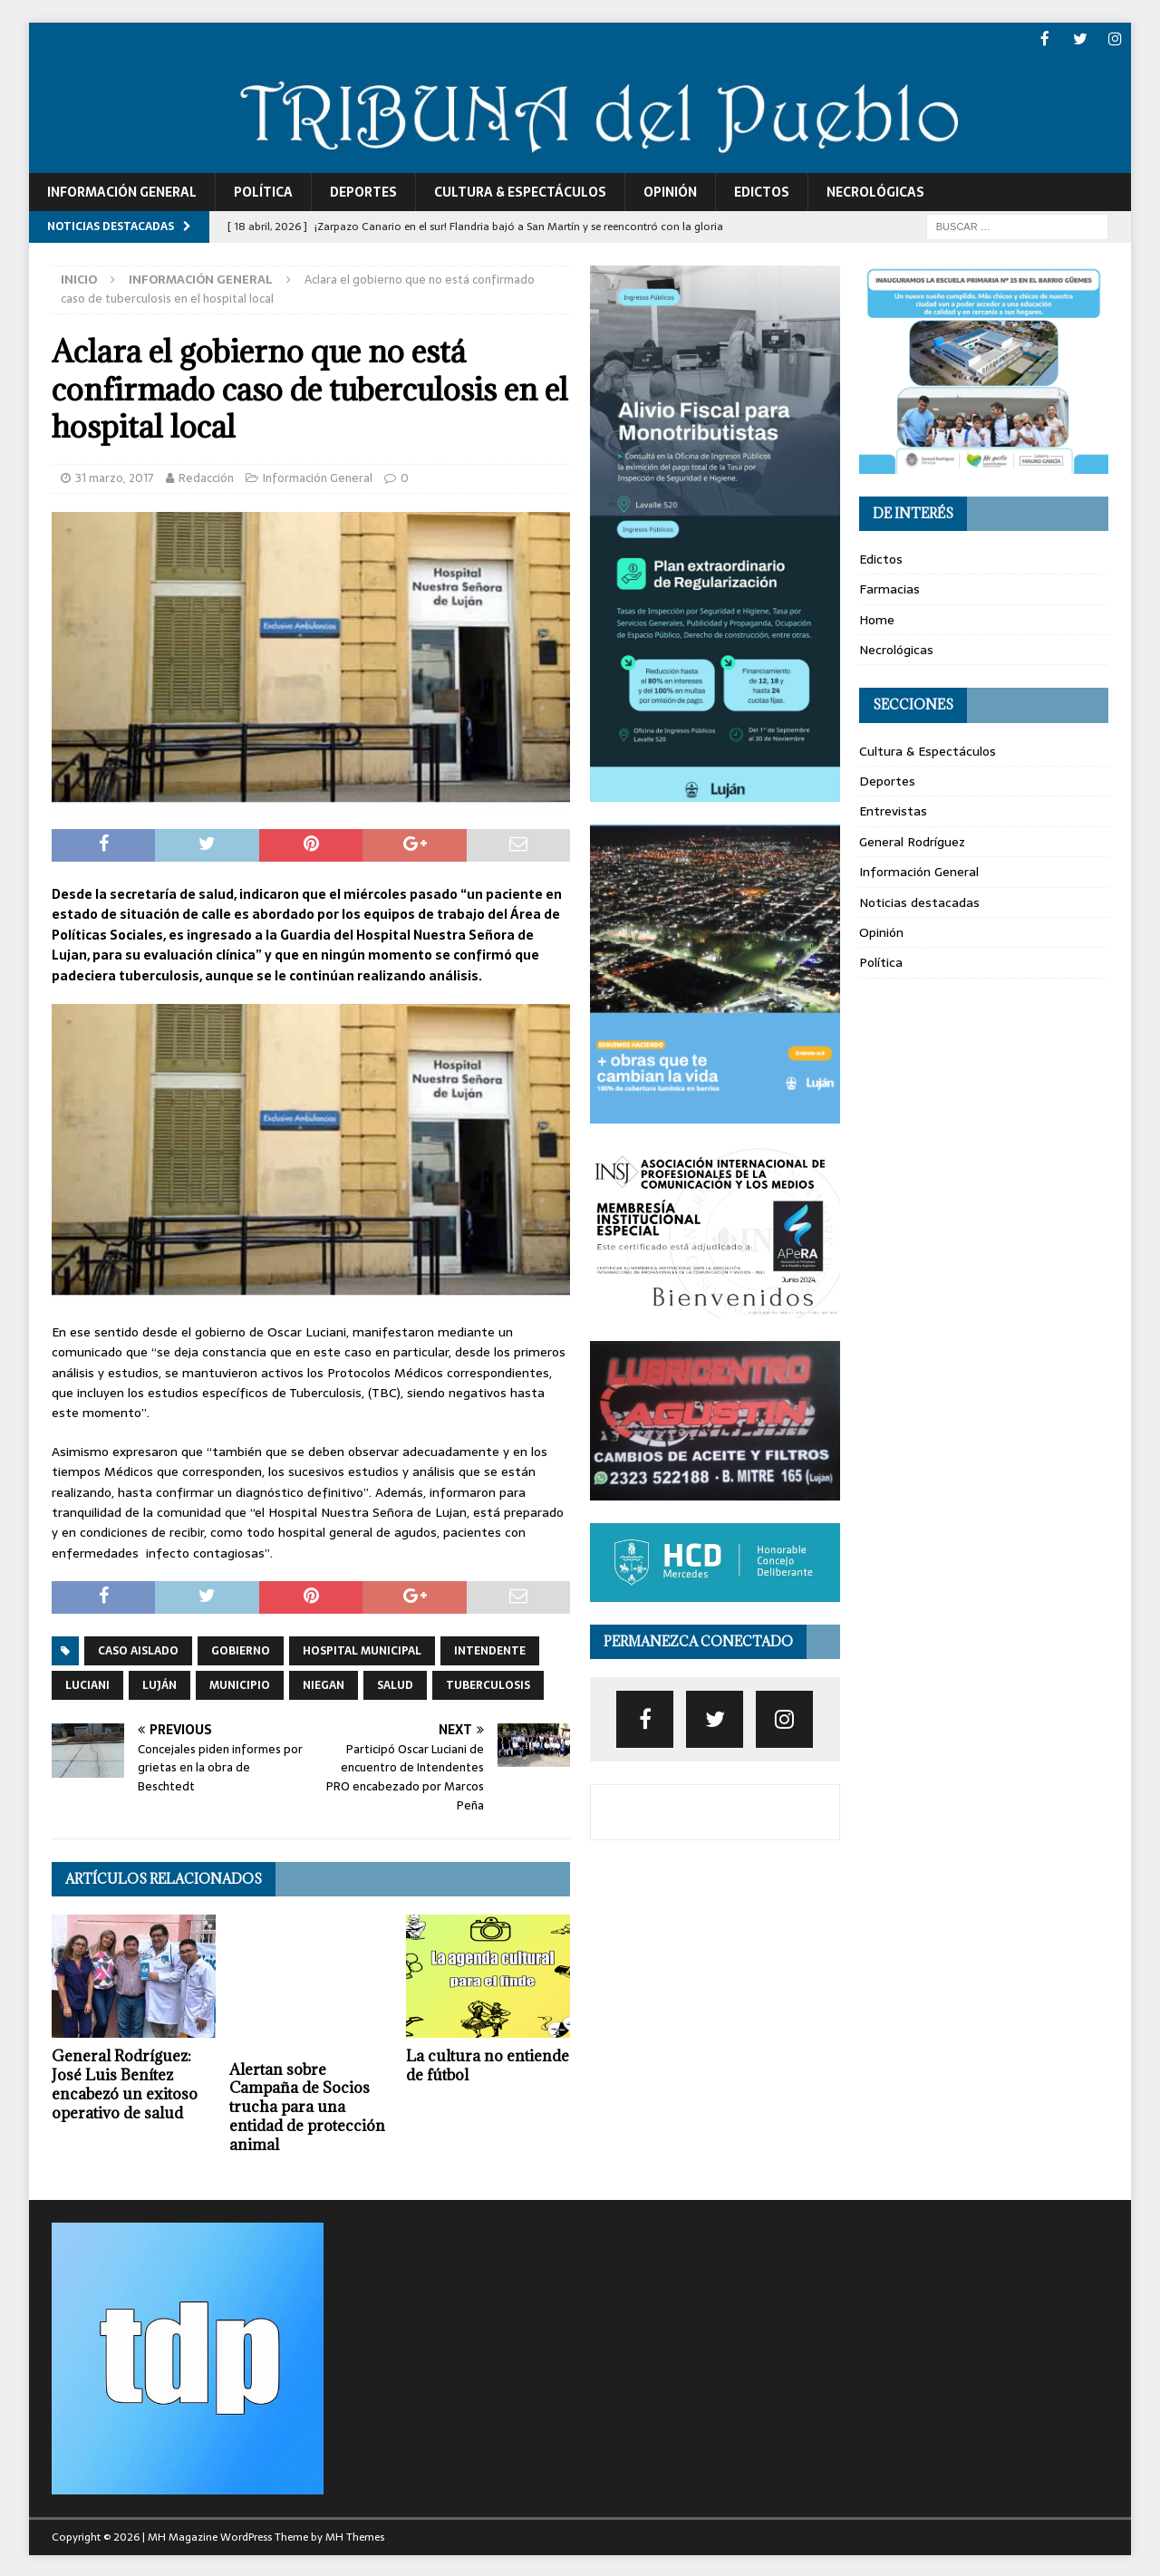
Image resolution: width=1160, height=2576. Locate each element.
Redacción (206, 476)
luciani (87, 1683)
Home (876, 618)
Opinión (670, 190)
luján (159, 1683)
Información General (122, 190)
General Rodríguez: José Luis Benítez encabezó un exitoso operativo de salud (125, 2083)
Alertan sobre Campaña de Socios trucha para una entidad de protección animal (307, 2105)
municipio (239, 1683)
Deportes (363, 190)
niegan (323, 1683)
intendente (490, 1649)
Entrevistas (893, 810)
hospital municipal (362, 1649)
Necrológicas (875, 190)
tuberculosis (488, 1683)
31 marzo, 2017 (114, 476)
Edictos (761, 190)
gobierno (240, 1649)
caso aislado (138, 1649)
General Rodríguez (912, 840)
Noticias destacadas (919, 901)
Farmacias (889, 588)
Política (263, 190)
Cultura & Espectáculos (520, 190)
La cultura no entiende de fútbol (487, 2064)
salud (395, 1683)
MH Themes (354, 2535)
